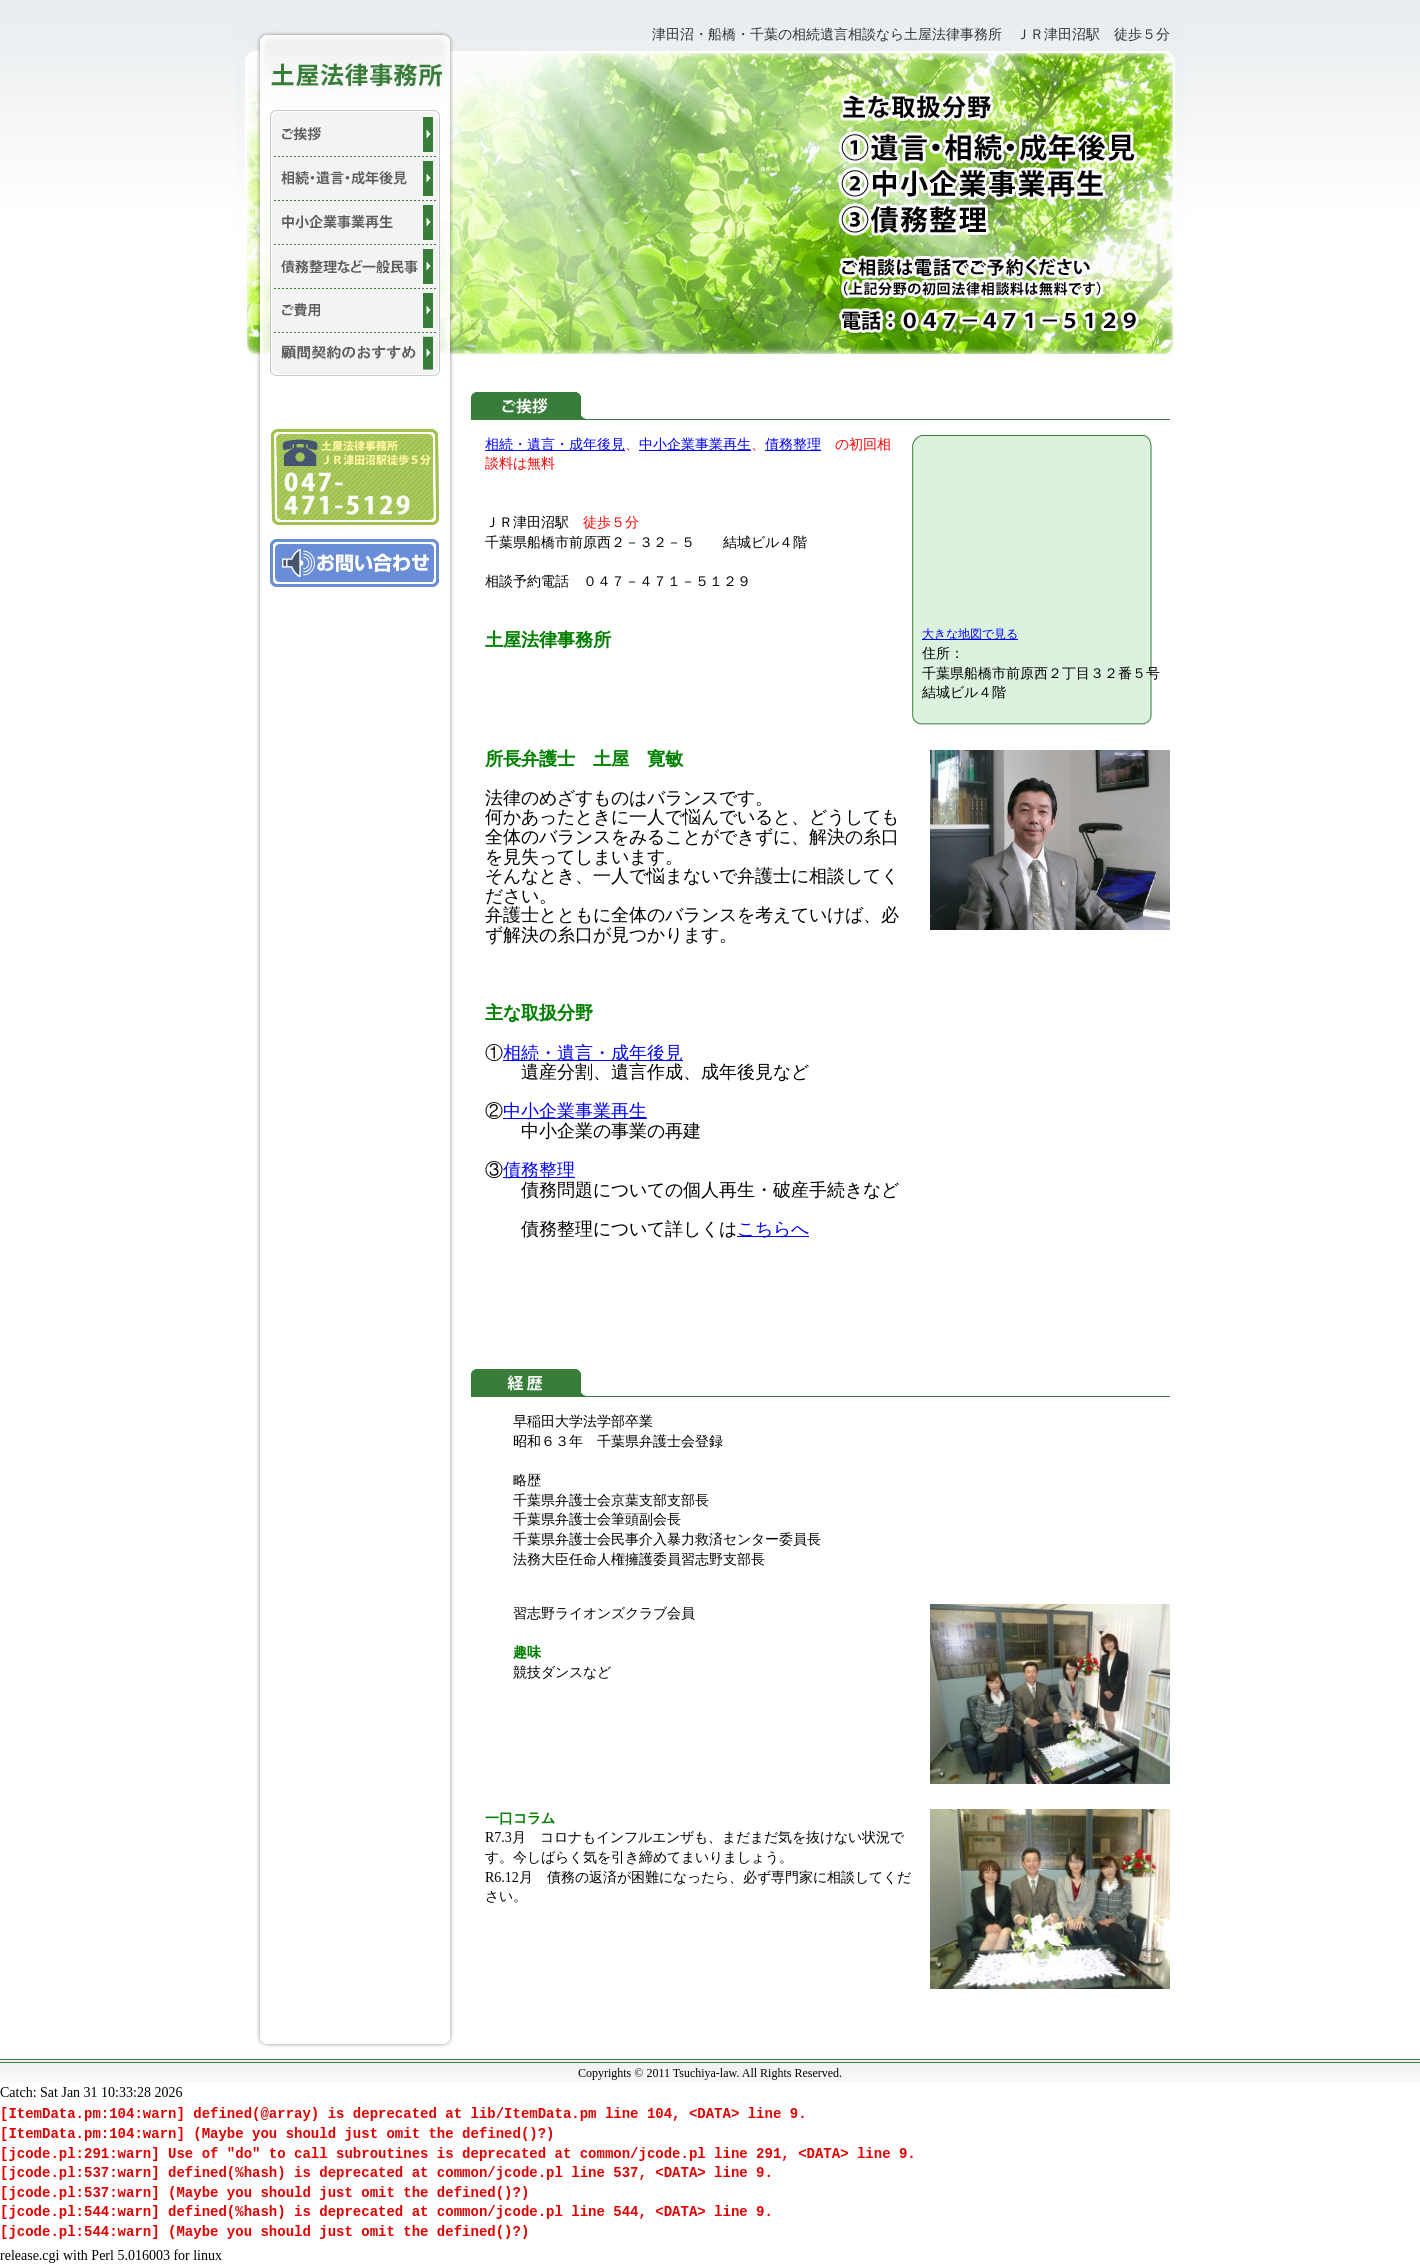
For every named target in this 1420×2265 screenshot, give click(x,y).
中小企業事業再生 (695, 444)
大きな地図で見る (970, 634)
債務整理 (793, 444)
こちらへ (773, 1229)
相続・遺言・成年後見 (555, 444)
